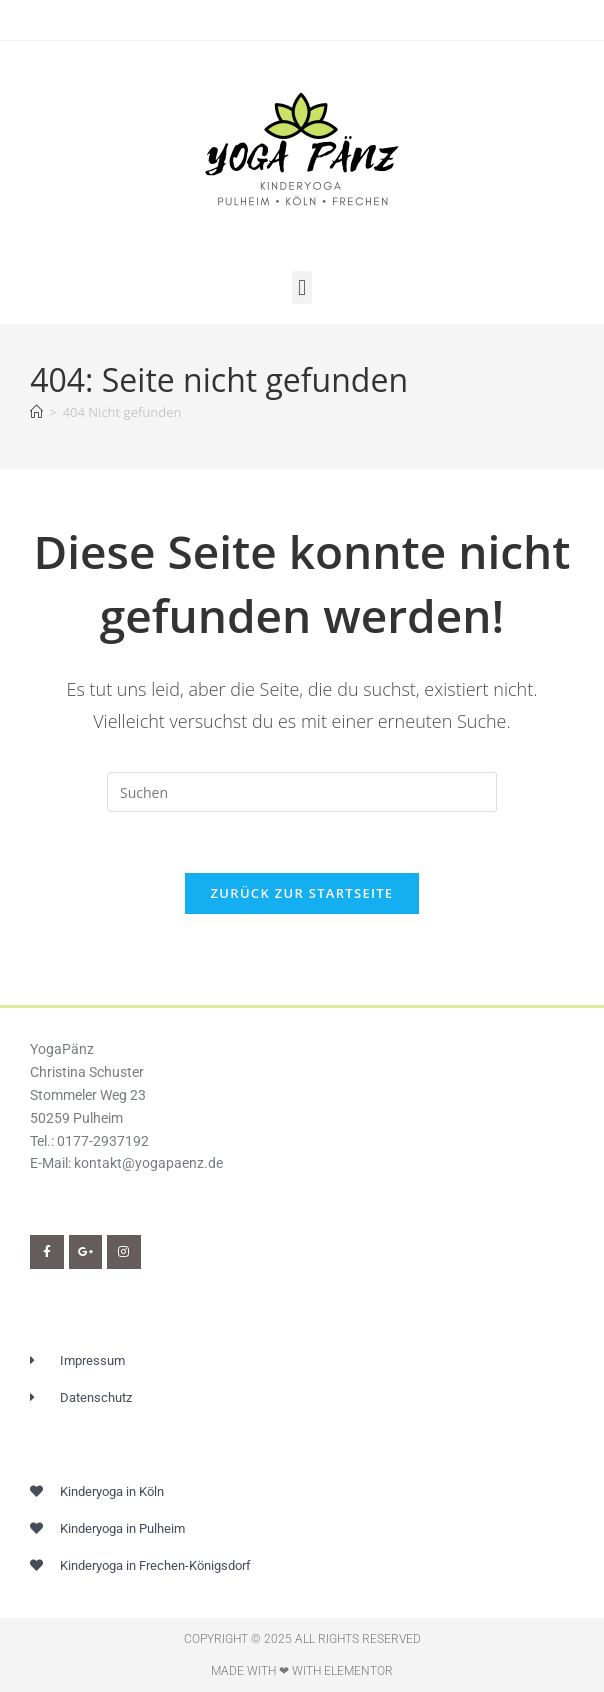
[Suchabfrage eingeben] (302, 792)
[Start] (36, 412)
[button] (301, 287)
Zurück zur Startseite (302, 893)
